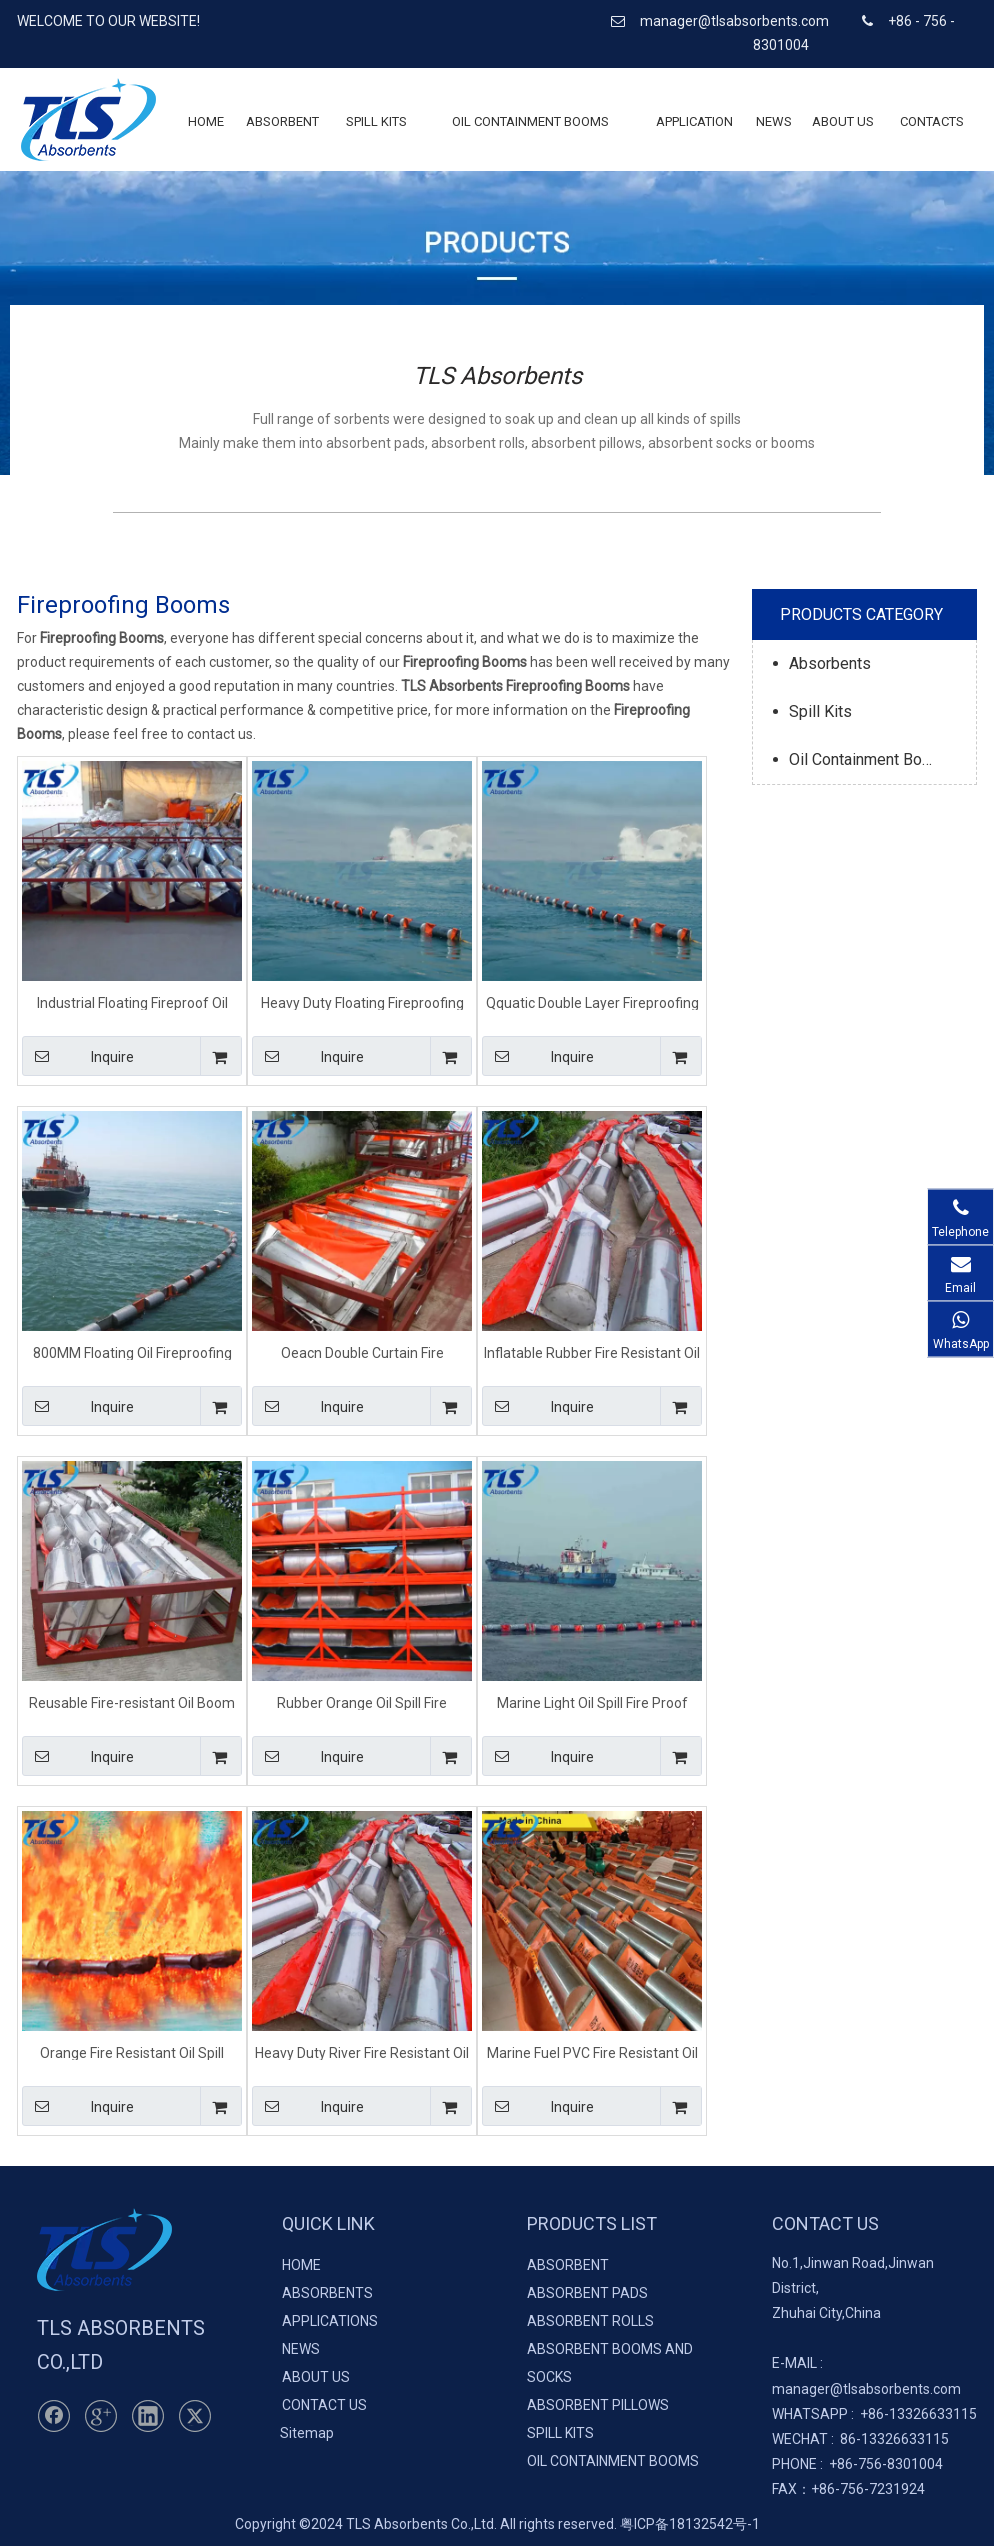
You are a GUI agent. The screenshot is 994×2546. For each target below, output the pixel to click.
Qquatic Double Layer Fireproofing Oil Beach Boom (592, 1002)
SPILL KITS (560, 2433)
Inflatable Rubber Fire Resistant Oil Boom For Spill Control (592, 1352)
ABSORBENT (568, 2265)
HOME (301, 2265)
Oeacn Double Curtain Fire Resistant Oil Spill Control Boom (362, 1352)
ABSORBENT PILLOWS (598, 2405)
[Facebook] (54, 2416)
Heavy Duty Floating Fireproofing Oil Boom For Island (362, 1002)
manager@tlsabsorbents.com (736, 21)
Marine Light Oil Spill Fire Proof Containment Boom (592, 1702)
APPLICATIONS (330, 2321)
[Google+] (101, 2416)
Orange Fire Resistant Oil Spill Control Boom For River (132, 2052)
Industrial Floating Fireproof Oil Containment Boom (132, 1002)
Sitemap (307, 2433)
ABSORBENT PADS (587, 2293)
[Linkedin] (148, 2416)
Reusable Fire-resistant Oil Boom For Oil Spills (132, 1702)
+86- (874, 2414)
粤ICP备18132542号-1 (690, 2524)
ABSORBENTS (327, 2293)
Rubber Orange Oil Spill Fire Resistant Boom (362, 1702)
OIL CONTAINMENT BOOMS (613, 2461)
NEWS (301, 2349)
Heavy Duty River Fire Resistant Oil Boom (362, 2052)
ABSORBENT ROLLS (590, 2321)
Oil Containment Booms (871, 759)
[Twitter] (195, 2416)
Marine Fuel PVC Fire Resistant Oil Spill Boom (592, 2052)
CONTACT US (324, 2405)
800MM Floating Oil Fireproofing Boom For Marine (132, 1352)
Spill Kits (820, 711)
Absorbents (830, 663)
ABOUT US (316, 2377)
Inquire (78, 1056)
